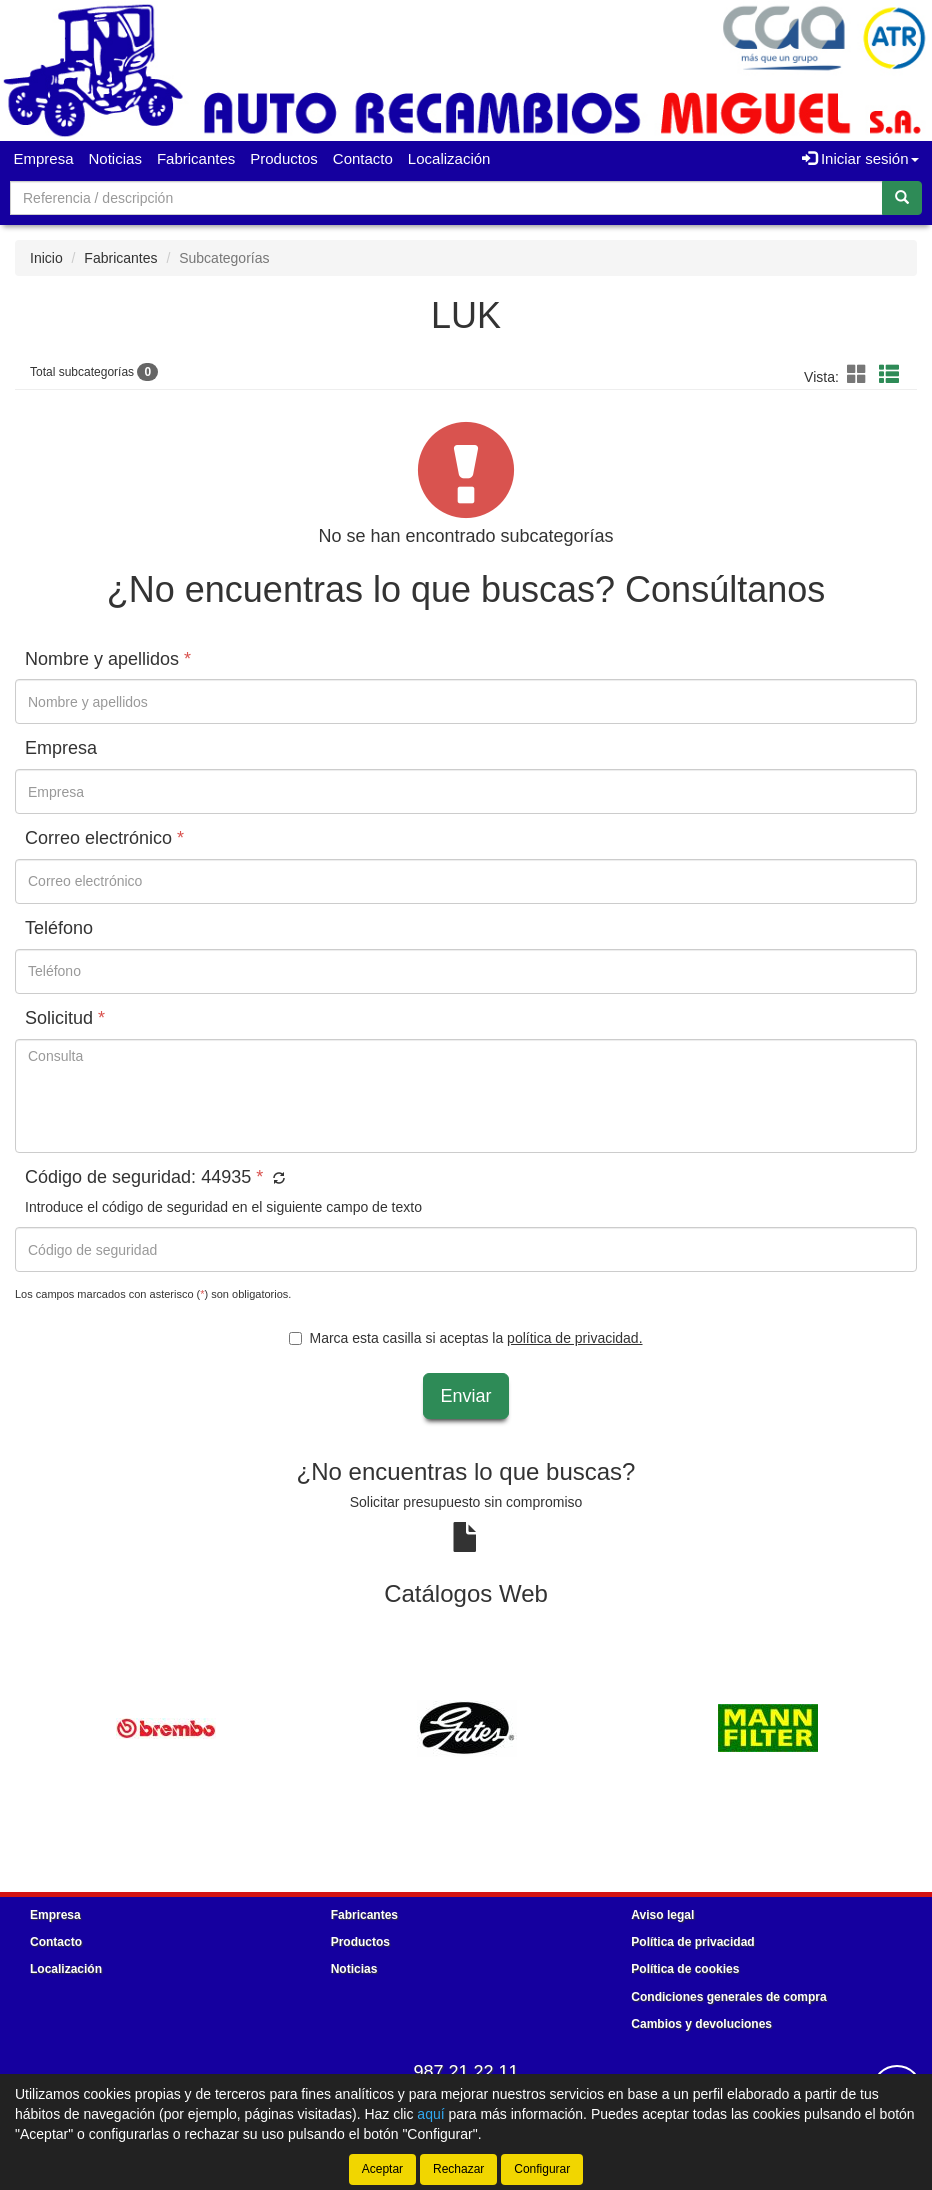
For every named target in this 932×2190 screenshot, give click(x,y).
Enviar (465, 1396)
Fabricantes (196, 158)
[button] (860, 375)
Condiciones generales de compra (728, 1997)
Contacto (363, 158)
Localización (449, 158)
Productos (284, 158)
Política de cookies (685, 1969)
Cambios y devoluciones (701, 2024)
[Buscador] (446, 198)
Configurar (542, 2169)
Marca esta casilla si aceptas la (465, 1338)
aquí (430, 2114)
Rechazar (458, 2169)
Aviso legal (662, 1915)
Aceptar (382, 2169)
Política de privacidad (692, 1942)
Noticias (115, 158)
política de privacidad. (574, 1338)
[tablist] (466, 1727)
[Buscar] (902, 198)
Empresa (44, 158)
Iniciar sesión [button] (860, 158)
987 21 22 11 (465, 2072)
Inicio (46, 258)
